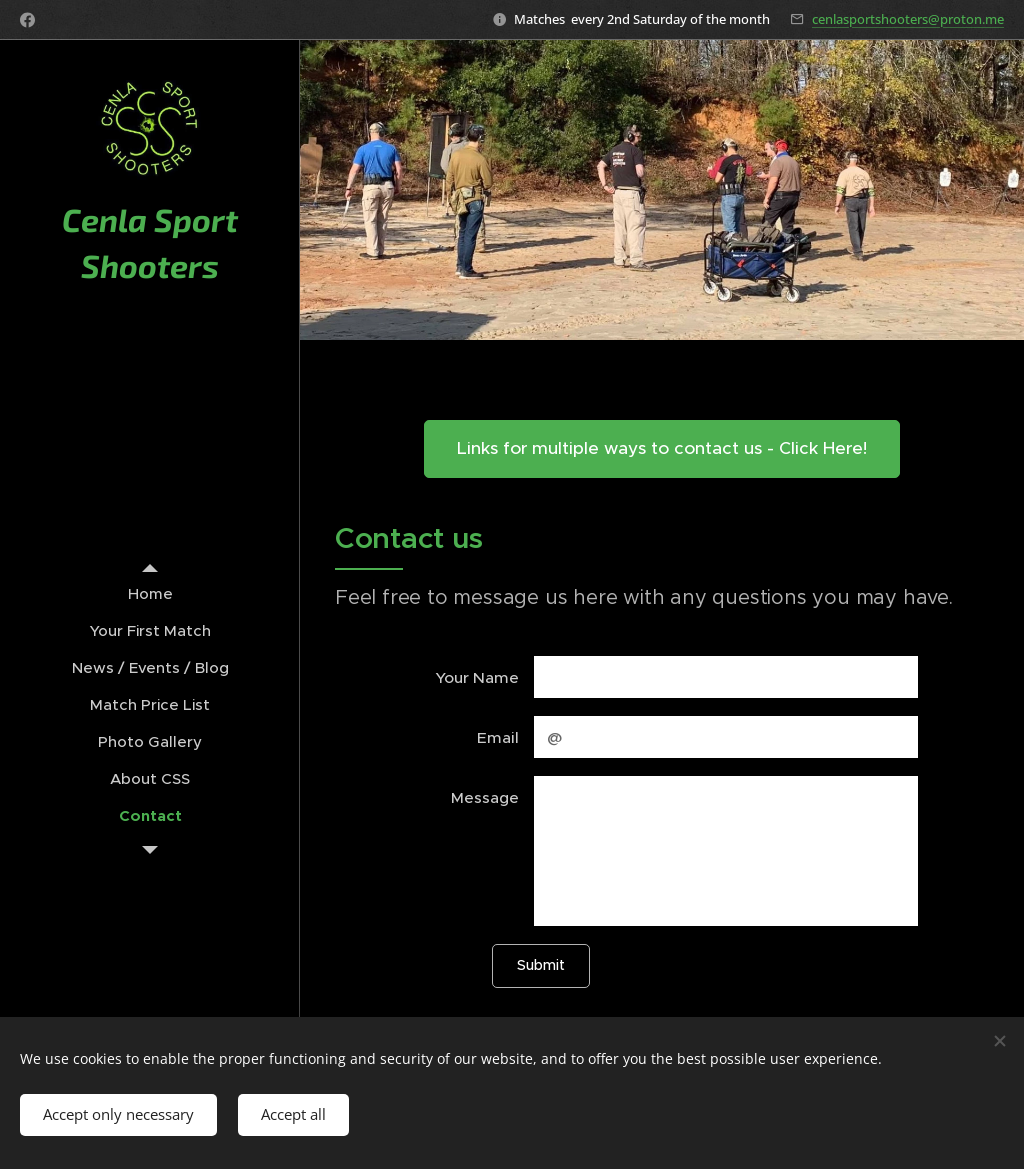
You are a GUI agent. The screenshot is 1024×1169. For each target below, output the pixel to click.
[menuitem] (150, 593)
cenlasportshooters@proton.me (908, 19)
